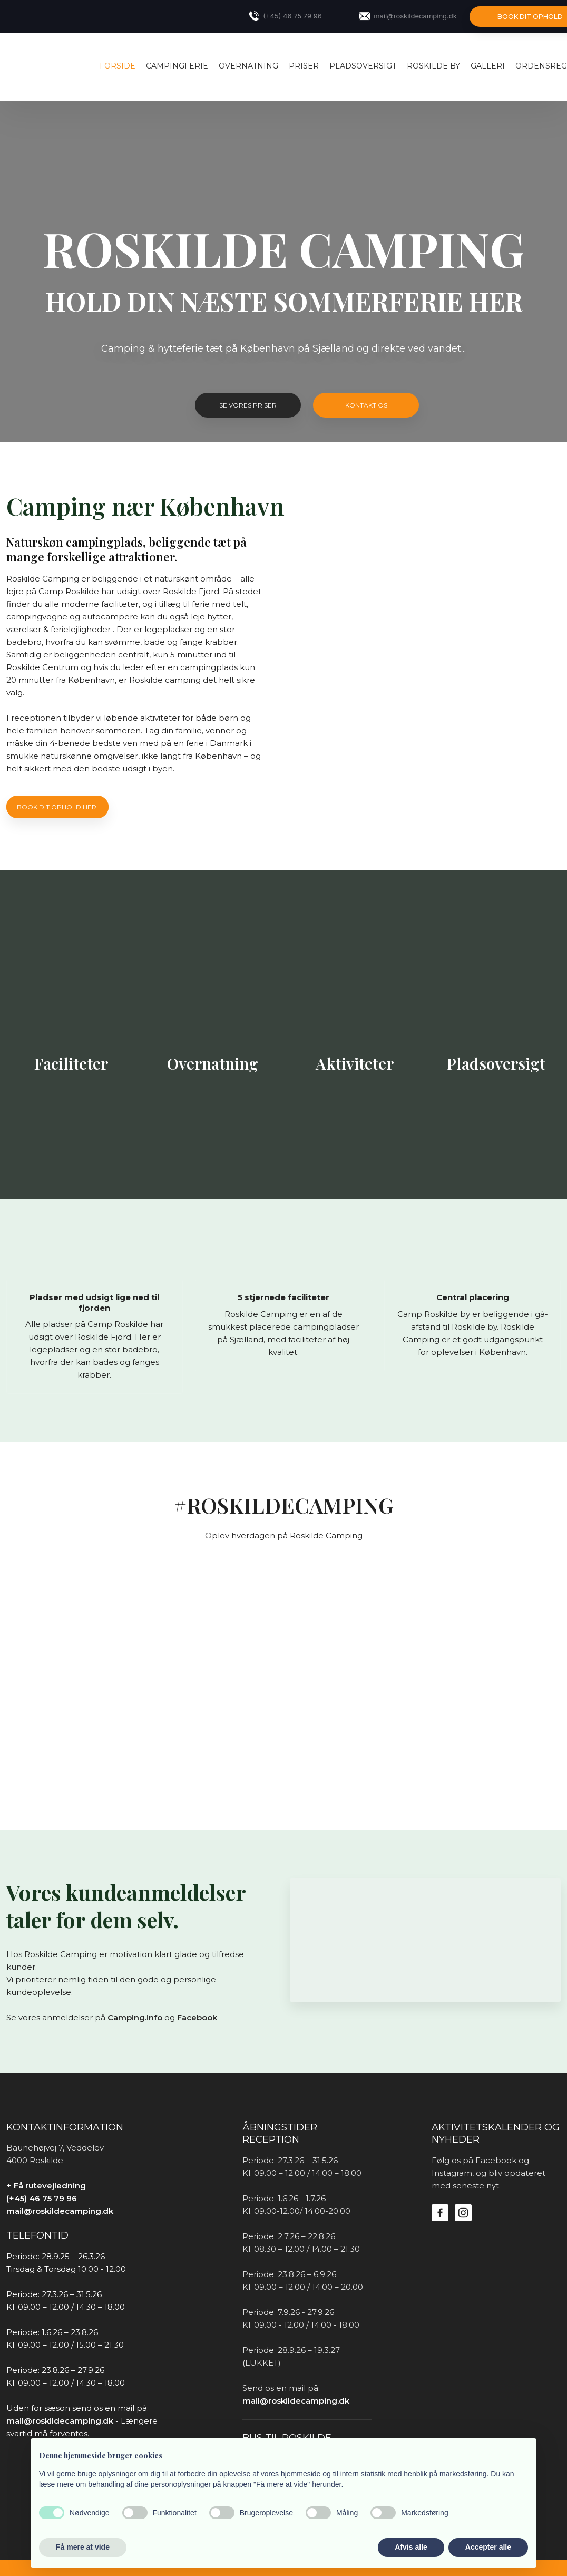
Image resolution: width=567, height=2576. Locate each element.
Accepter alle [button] (488, 2547)
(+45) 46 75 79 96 (41, 2198)
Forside (117, 66)
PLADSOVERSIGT (362, 66)
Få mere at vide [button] (83, 2547)
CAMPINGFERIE (177, 66)
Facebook (197, 2017)
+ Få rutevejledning (46, 2186)
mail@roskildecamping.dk (59, 2211)
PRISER (304, 66)
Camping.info (134, 2017)
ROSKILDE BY (433, 66)
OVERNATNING (248, 66)
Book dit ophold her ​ (57, 807)
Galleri (488, 66)
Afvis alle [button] (411, 2547)
